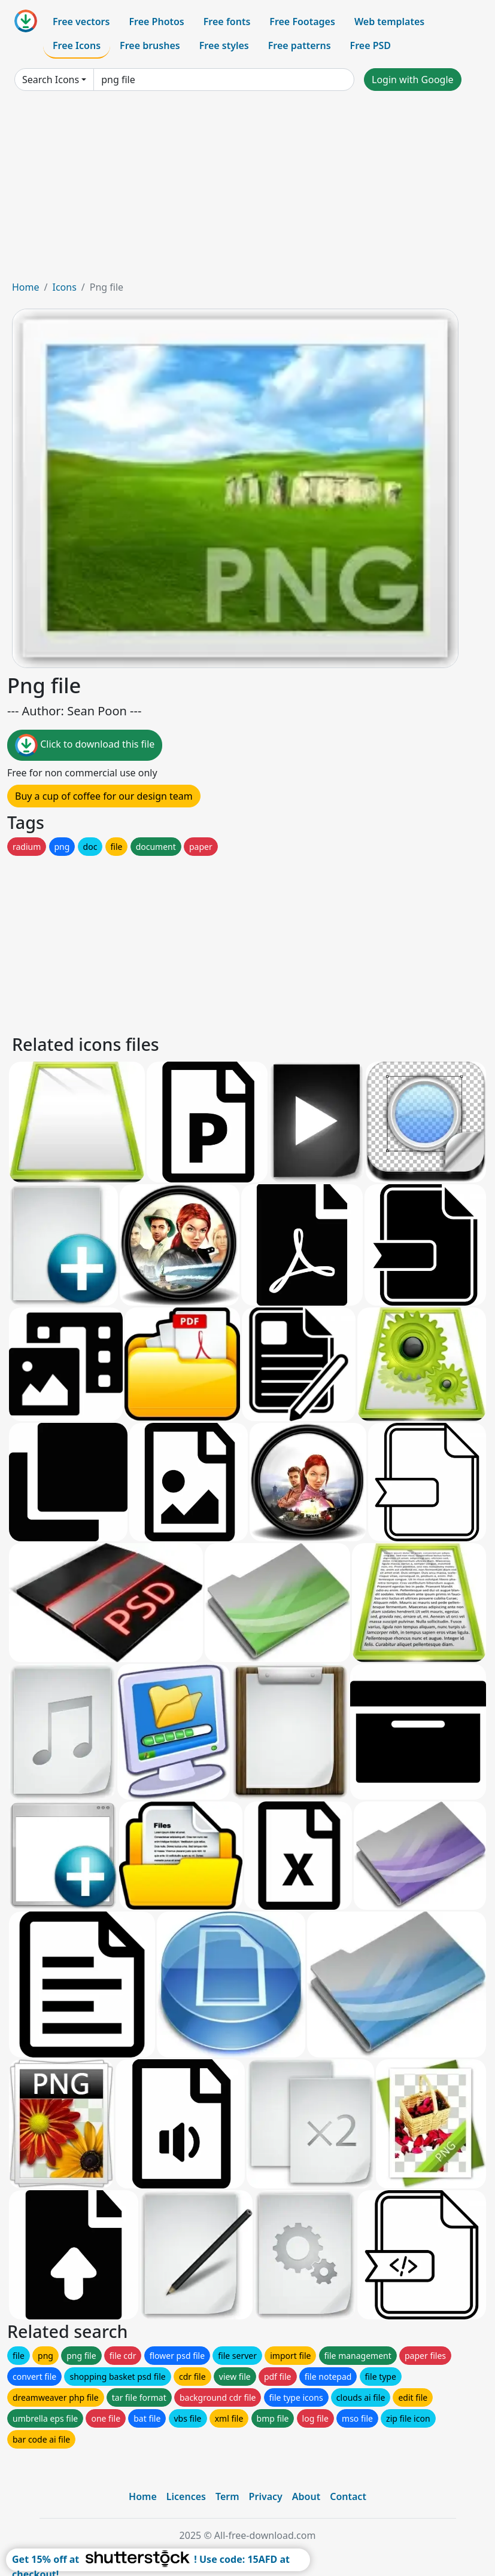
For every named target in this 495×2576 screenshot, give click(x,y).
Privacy (266, 2496)
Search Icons (50, 79)
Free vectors (81, 21)
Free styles (224, 45)
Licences (186, 2496)
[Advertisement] (247, 190)
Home (26, 287)
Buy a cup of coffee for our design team (104, 796)
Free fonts (227, 21)
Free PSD (370, 45)
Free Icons (77, 45)
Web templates (389, 21)
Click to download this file (84, 745)
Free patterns (299, 45)
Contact (348, 2496)
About (306, 2496)
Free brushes (150, 45)
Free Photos (156, 21)
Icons (64, 287)
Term (227, 2496)
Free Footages (302, 21)
